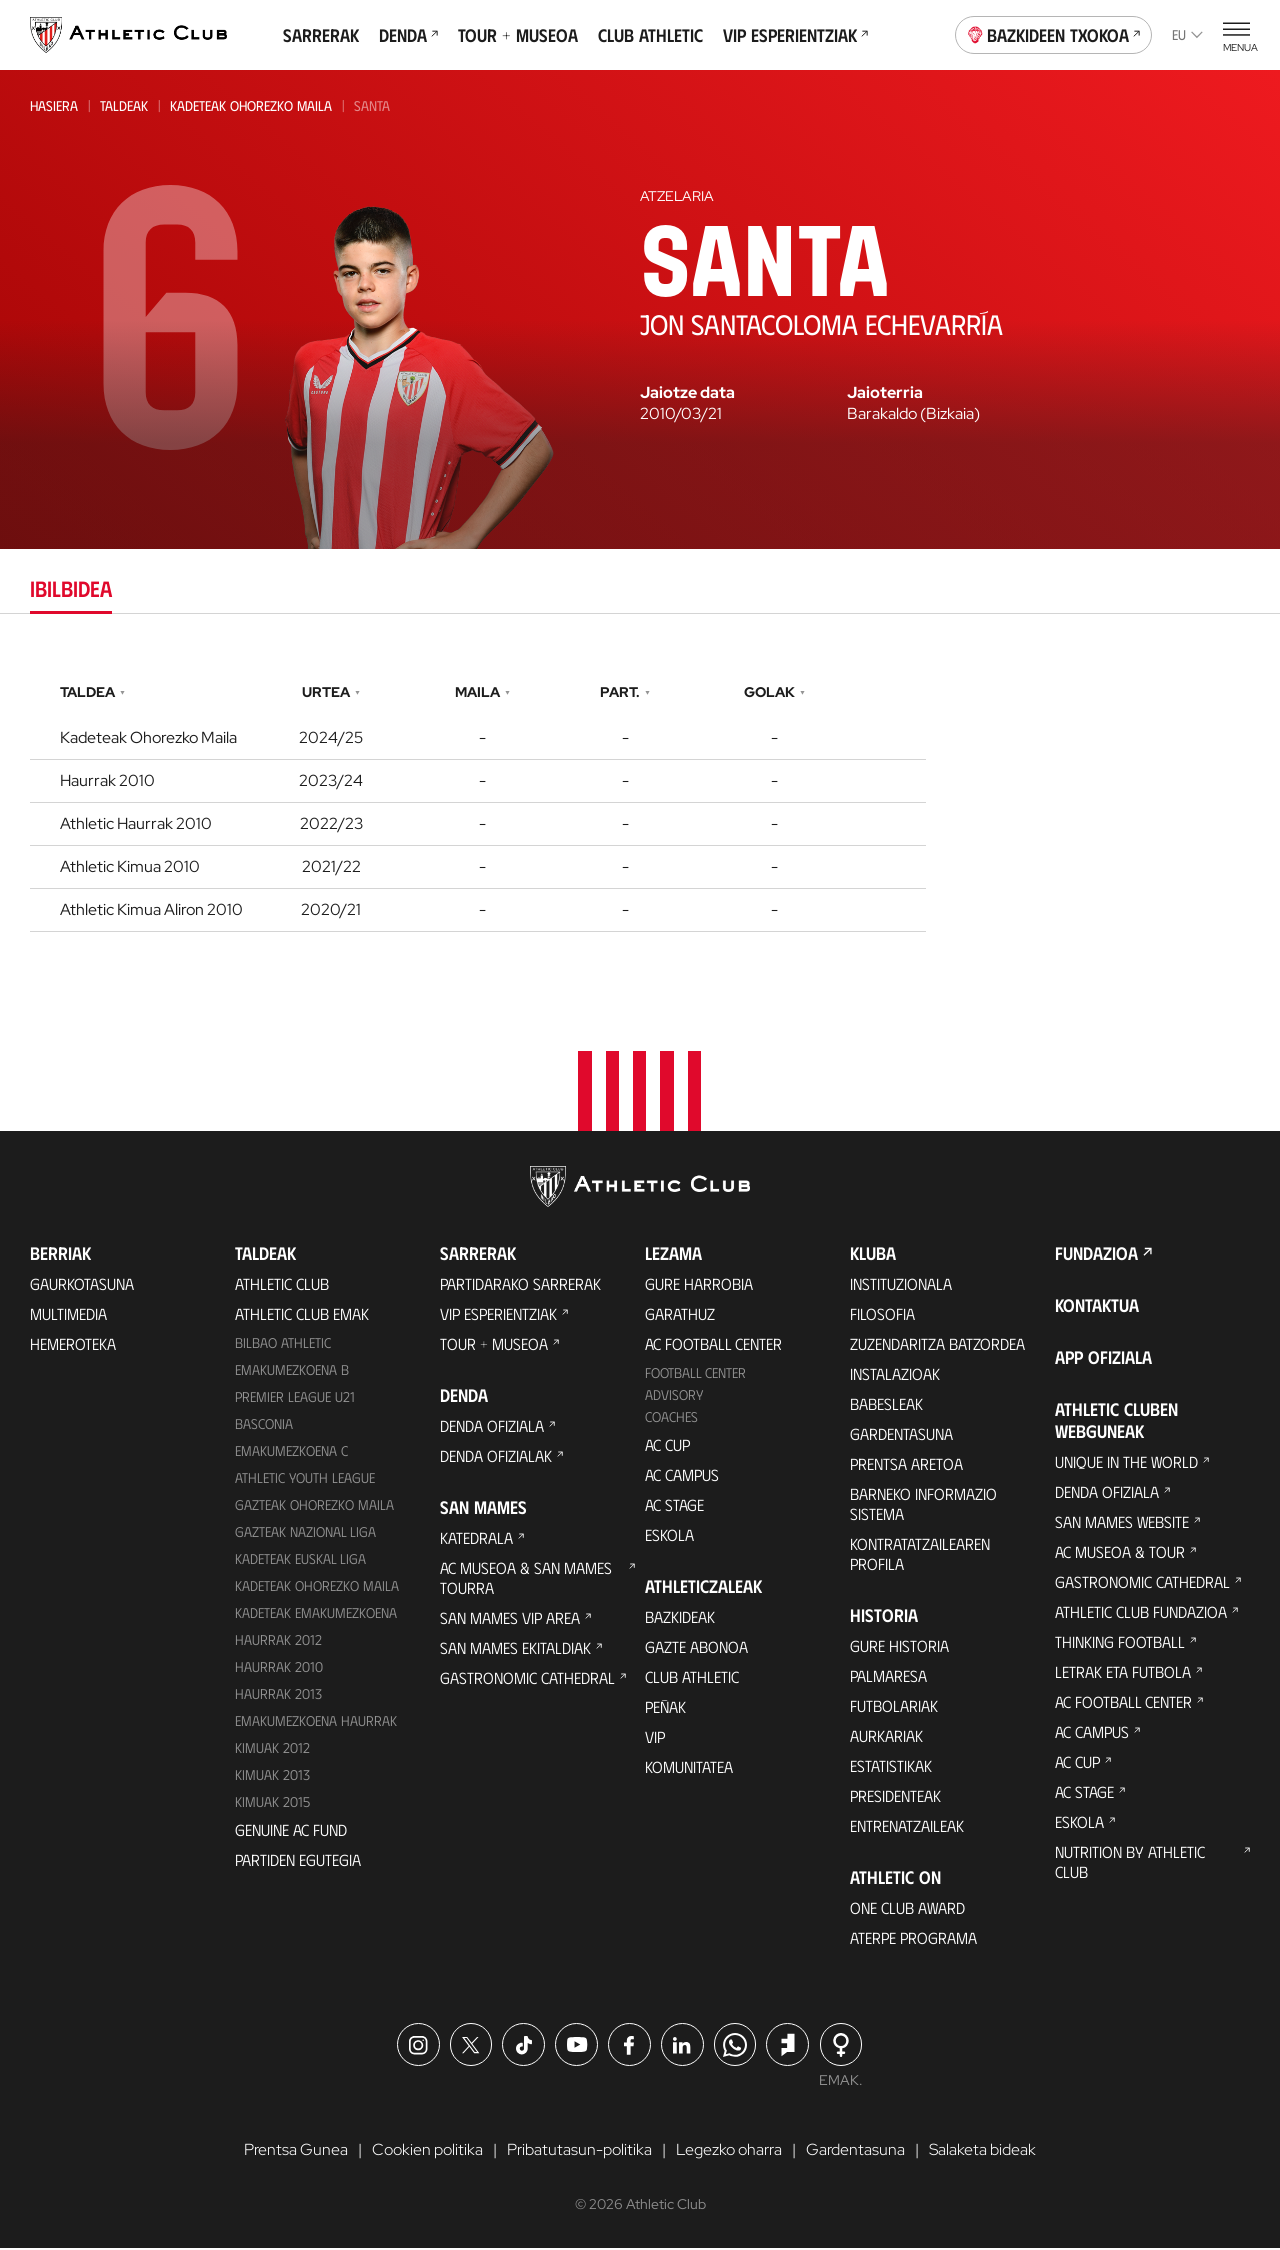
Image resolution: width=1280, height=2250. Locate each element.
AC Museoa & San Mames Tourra (526, 1579)
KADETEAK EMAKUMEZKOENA (316, 1613)
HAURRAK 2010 (279, 1667)
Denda (408, 35)
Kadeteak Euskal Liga (300, 1559)
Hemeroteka (73, 1345)
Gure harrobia (699, 1285)
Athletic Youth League (305, 1479)
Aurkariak (886, 1737)
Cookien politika (427, 2150)
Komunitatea (689, 1768)
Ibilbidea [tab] (71, 587)
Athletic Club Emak (302, 1315)
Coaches (671, 1418)
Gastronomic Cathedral (527, 1679)
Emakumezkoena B (292, 1371)
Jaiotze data (687, 393)
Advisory (674, 1396)
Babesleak (886, 1405)
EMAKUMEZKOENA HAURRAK (316, 1721)
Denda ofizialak (496, 1457)
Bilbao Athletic (283, 1344)
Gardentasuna (901, 1435)
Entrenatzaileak (907, 1827)
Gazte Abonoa (696, 1648)
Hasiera (54, 105)
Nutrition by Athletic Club (1130, 1863)
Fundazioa (1096, 1255)
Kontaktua (1097, 1307)
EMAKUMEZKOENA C (291, 1452)
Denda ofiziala (492, 1427)
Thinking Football (1120, 1643)
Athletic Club (282, 1285)
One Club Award (907, 1909)
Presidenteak (895, 1797)
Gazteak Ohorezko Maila (314, 1506)
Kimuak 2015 (272, 1802)
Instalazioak (895, 1375)
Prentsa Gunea (296, 2150)
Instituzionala (901, 1285)
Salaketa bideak (982, 2150)
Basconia (264, 1425)
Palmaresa (888, 1677)
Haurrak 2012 (278, 1640)
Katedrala (476, 1539)
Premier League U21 (295, 1398)
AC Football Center (713, 1345)
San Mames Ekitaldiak (515, 1649)
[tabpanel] (640, 802)
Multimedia (68, 1315)
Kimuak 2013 (272, 1775)
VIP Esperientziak (795, 35)
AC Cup (667, 1446)
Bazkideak (680, 1618)
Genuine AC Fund (291, 1830)
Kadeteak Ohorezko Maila (251, 105)
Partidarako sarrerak (520, 1285)
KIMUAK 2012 (272, 1748)
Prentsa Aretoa (906, 1465)
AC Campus (682, 1476)
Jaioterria (885, 393)
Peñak (665, 1708)
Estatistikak (891, 1767)
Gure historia (899, 1647)
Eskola (669, 1536)
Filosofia (882, 1315)
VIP (655, 1738)
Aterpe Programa (913, 1939)
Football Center (695, 1374)
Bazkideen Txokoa (1054, 33)
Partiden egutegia (298, 1860)
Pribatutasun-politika (579, 2150)
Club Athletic (650, 35)
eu (1187, 34)
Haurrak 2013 (278, 1694)
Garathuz (680, 1315)
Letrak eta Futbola (1123, 1673)
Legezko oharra (729, 2150)
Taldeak (124, 105)
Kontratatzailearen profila (920, 1555)
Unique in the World (1126, 1463)
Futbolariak (894, 1707)
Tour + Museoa (518, 35)
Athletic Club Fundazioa (1141, 1613)
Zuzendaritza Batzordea (937, 1345)
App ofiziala (1103, 1359)
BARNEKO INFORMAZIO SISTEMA (923, 1505)
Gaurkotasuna (82, 1285)
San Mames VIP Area (510, 1619)
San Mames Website (1122, 1523)
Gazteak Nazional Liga (305, 1533)
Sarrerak (321, 35)
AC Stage (674, 1506)
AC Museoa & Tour (1120, 1553)
